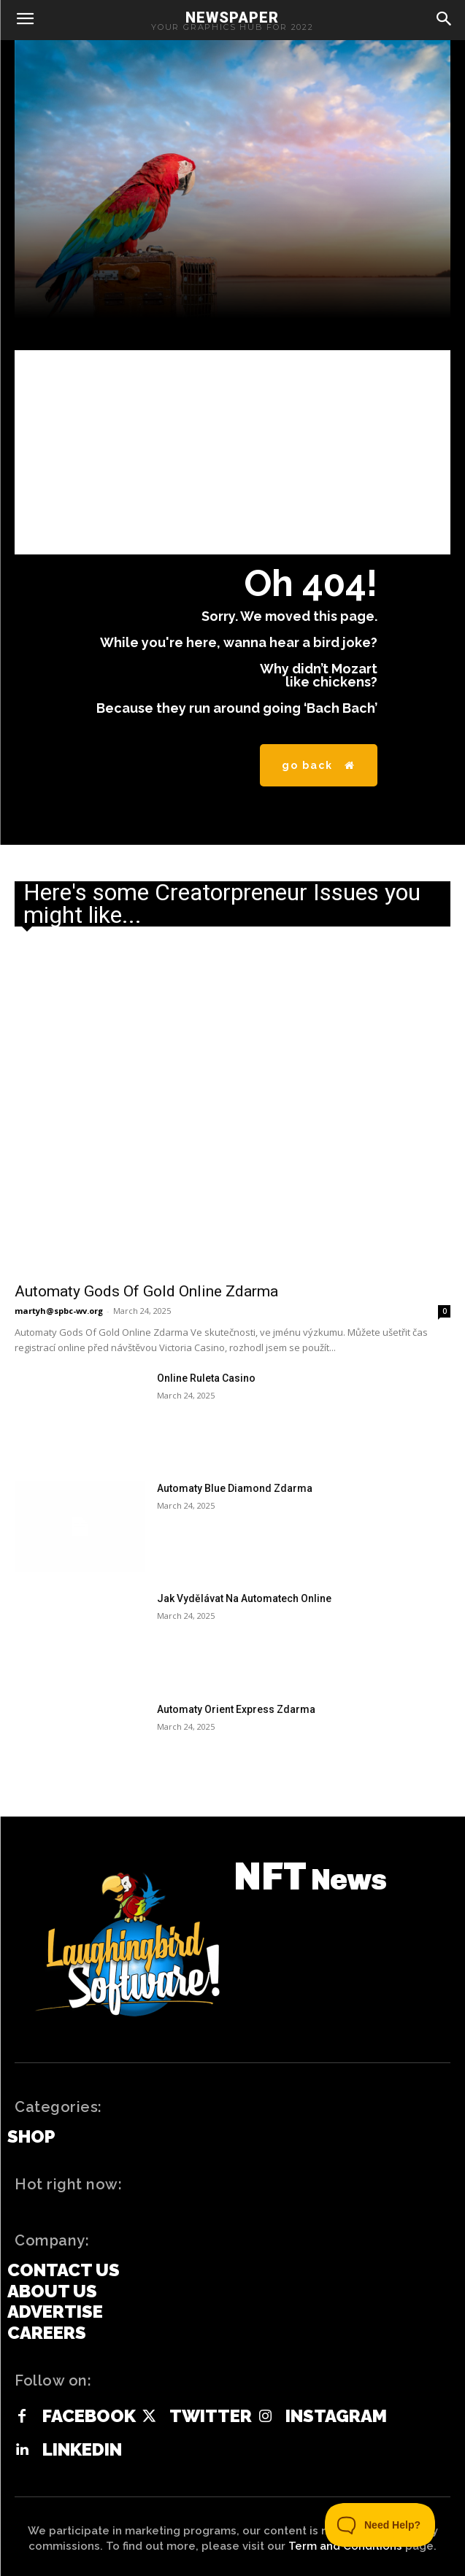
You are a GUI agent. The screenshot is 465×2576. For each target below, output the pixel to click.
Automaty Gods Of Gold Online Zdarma (146, 1291)
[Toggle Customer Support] (380, 2525)
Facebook (89, 2416)
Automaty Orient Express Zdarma (236, 1709)
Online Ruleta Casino (206, 1378)
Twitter (210, 2416)
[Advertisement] (232, 452)
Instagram (336, 2416)
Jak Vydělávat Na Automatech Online (244, 1598)
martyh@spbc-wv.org (59, 1310)
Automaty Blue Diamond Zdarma (234, 1488)
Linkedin (82, 2450)
